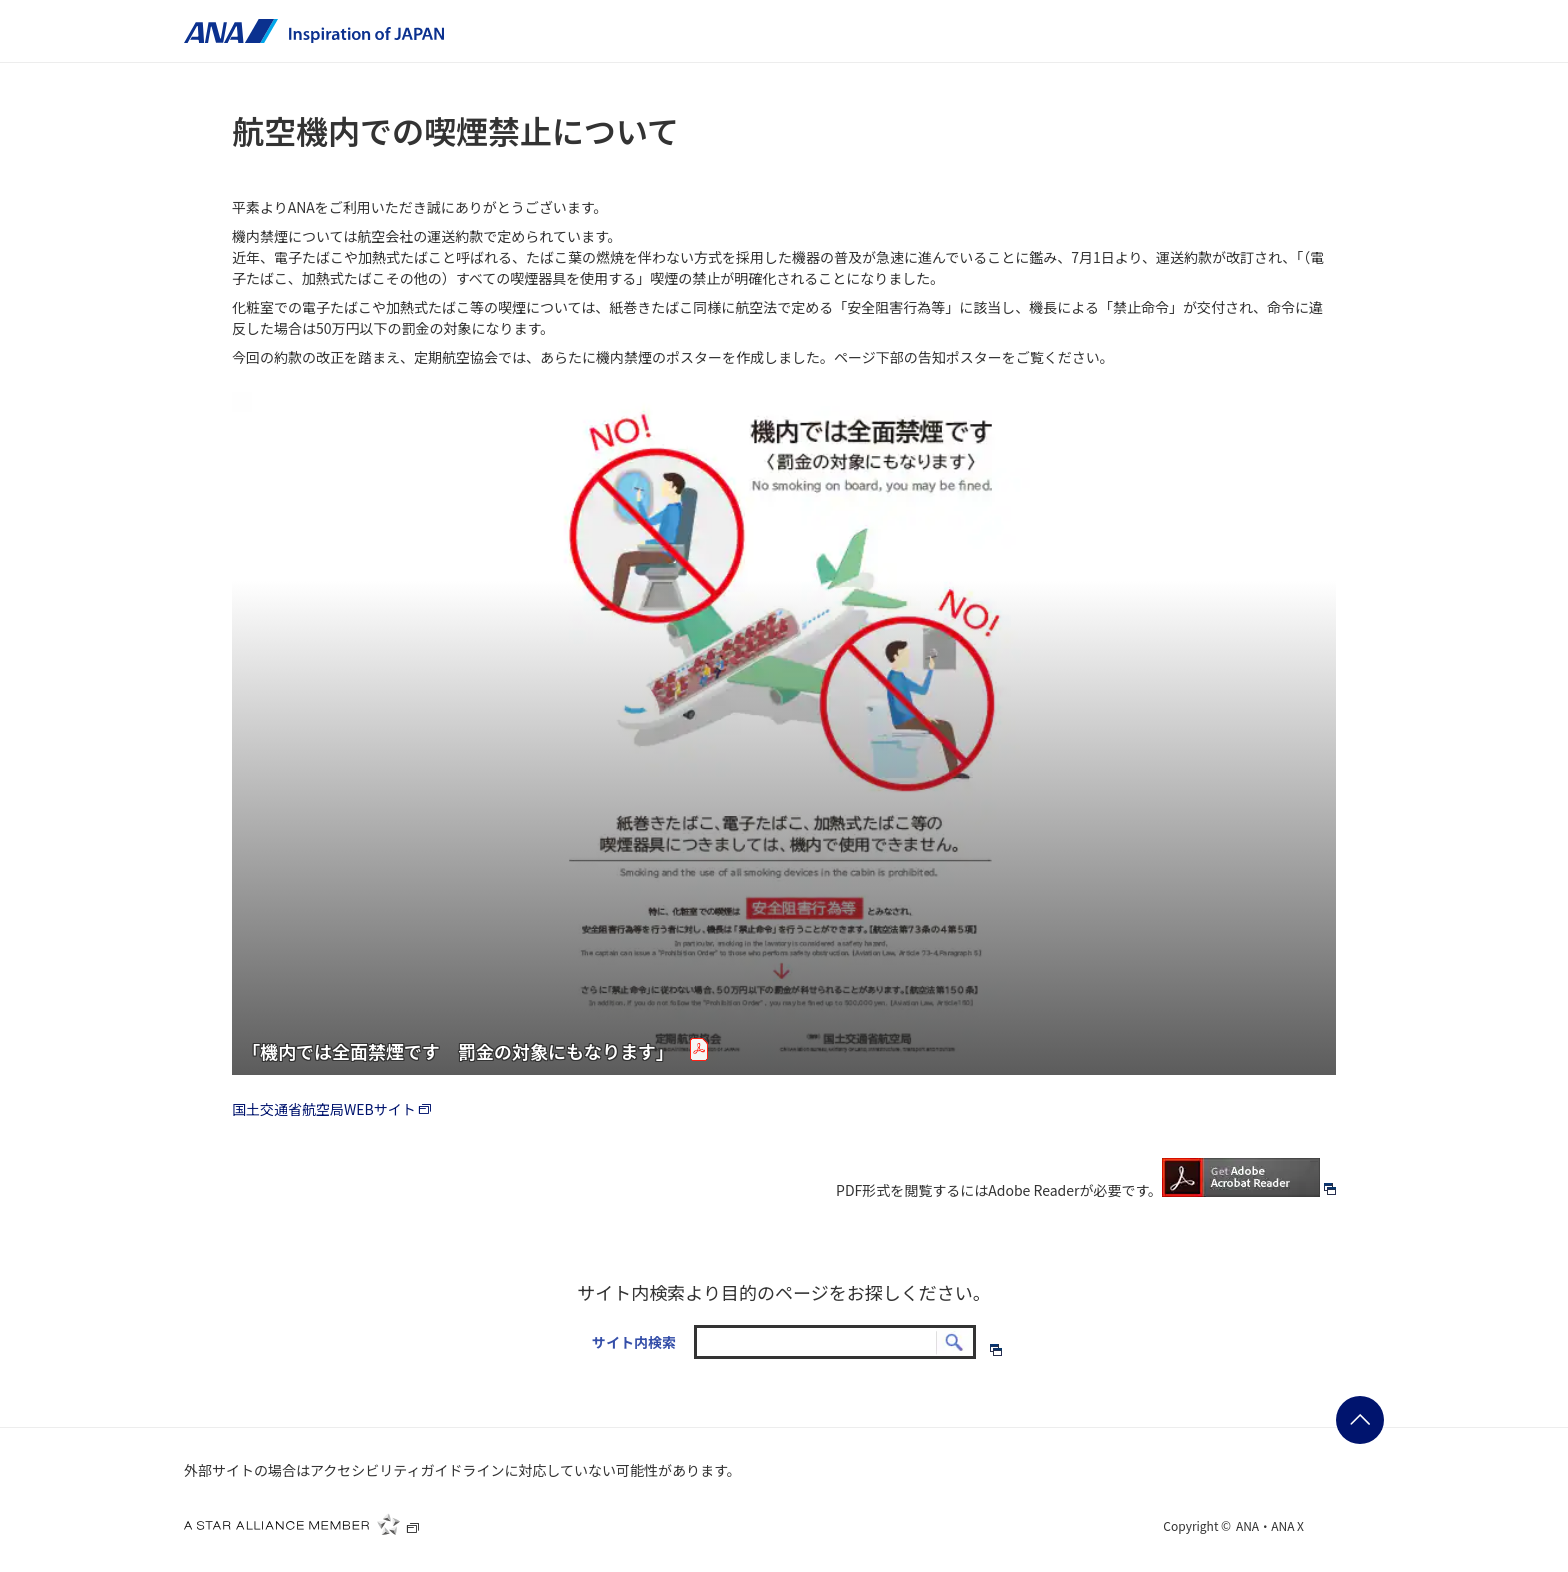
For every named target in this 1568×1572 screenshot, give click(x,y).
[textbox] (835, 1342)
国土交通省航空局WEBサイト (333, 1109)
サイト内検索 (634, 1342)
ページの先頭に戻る (1360, 1420)
